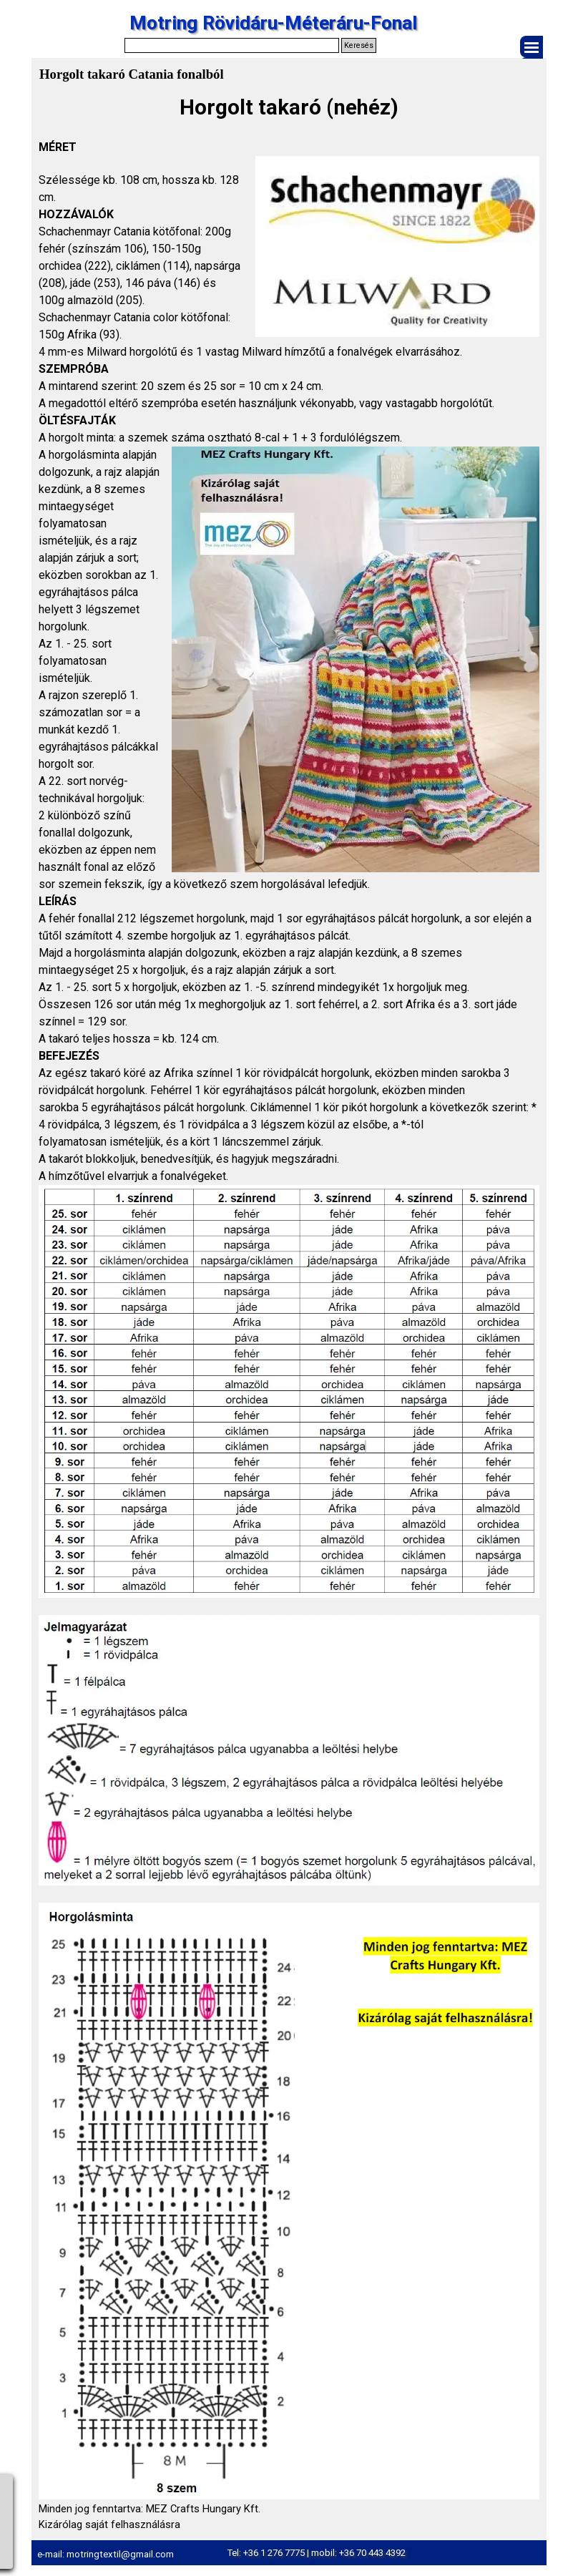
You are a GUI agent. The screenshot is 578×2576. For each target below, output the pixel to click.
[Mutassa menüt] (531, 47)
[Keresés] (231, 45)
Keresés (358, 45)
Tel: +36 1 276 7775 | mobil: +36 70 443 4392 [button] (316, 2552)
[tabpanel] (289, 1312)
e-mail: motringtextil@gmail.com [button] (105, 2554)
